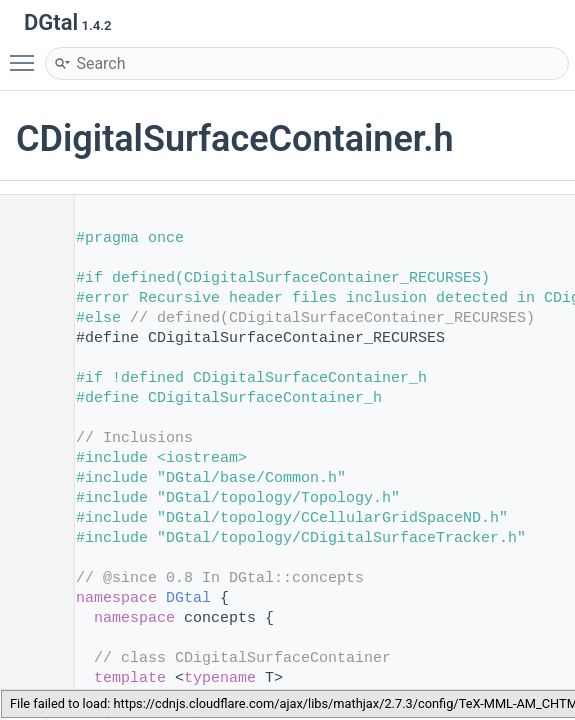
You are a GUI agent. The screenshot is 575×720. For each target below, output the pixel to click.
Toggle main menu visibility (27, 54)
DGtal (188, 598)
